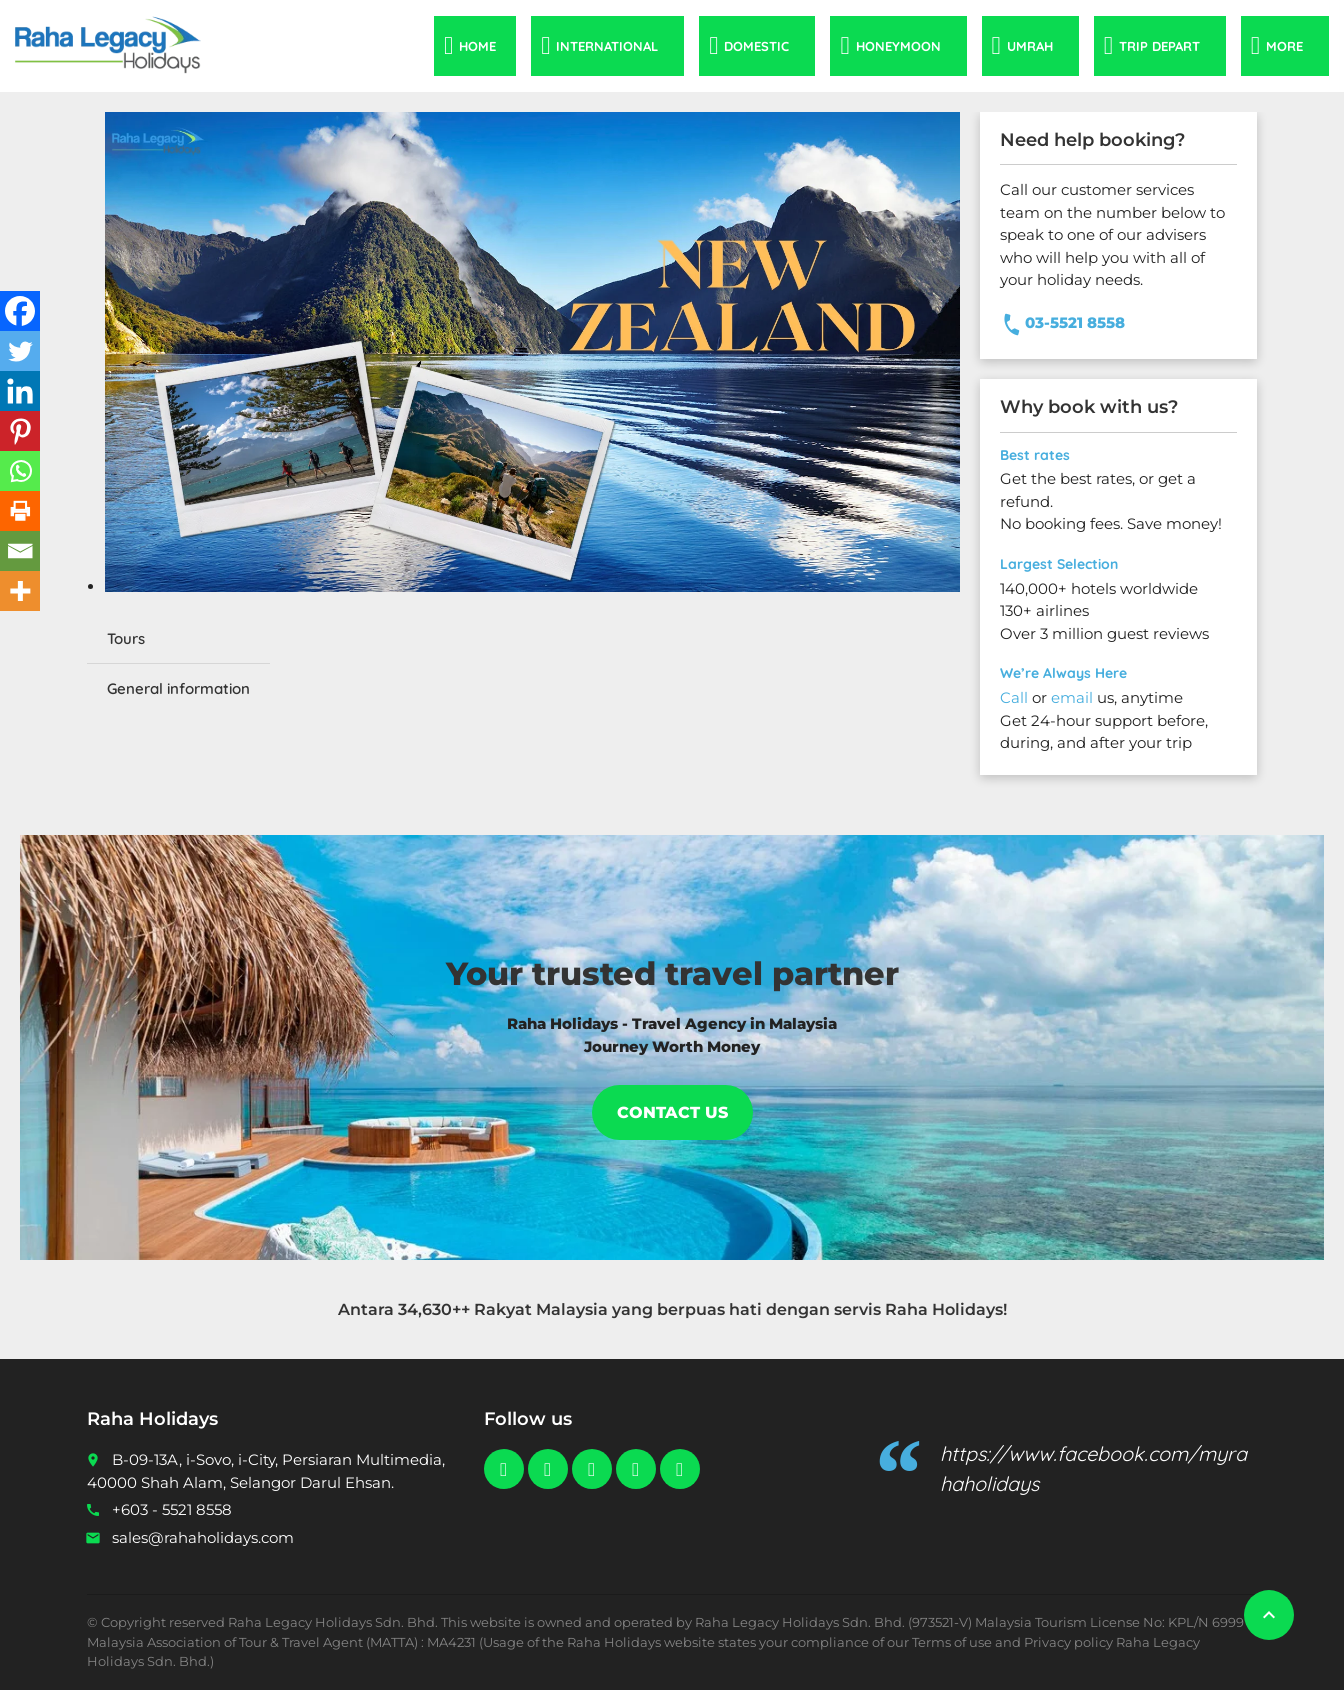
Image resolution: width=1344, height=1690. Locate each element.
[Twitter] (20, 351)
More (1284, 46)
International (607, 46)
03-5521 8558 (1075, 322)
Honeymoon (898, 46)
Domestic (756, 46)
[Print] (20, 511)
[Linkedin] (20, 391)
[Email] (20, 551)
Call (1014, 697)
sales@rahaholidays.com (203, 1537)
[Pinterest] (20, 431)
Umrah (1030, 46)
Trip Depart (1159, 46)
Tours (126, 638)
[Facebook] (20, 311)
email (1072, 697)
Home (477, 46)
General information (178, 688)
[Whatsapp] (20, 471)
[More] (20, 591)
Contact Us (672, 1112)
